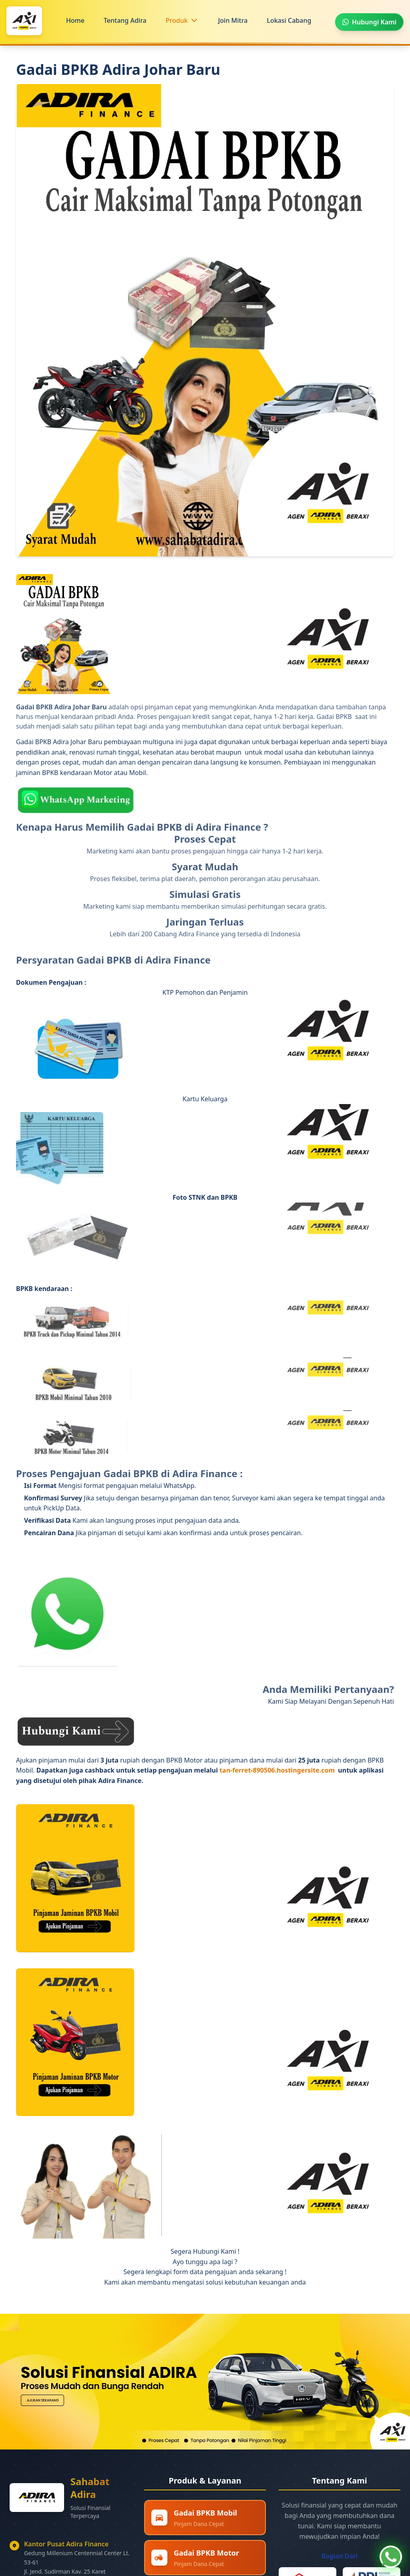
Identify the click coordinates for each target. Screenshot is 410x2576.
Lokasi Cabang (289, 20)
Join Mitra (233, 20)
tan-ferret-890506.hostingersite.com (277, 1770)
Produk (177, 20)
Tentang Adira (125, 20)
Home (75, 20)
